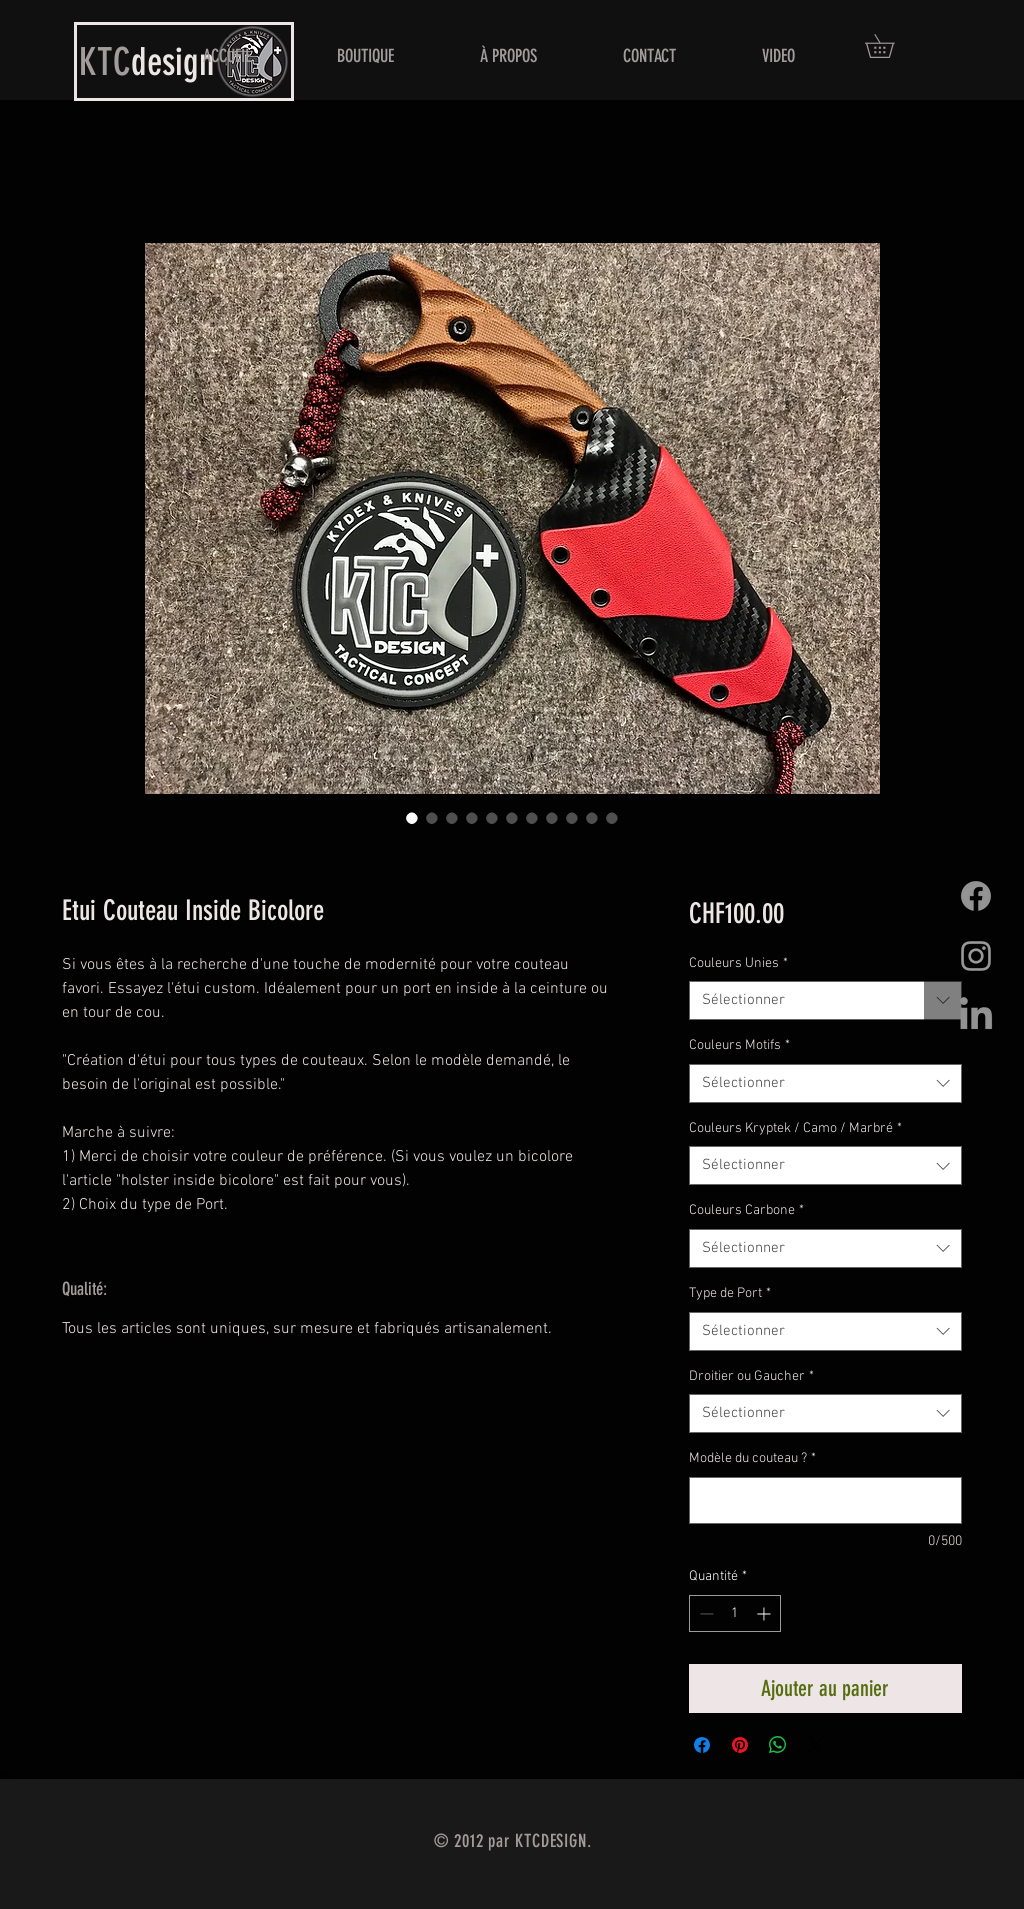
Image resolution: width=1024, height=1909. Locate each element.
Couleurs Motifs (739, 1045)
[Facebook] (976, 896)
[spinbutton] (735, 1613)
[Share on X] (816, 1745)
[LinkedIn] (976, 1016)
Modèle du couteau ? (752, 1458)
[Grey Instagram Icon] (976, 956)
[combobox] (825, 1000)
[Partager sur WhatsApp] (778, 1745)
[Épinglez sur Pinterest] (740, 1745)
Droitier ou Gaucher (751, 1376)
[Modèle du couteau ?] (825, 1500)
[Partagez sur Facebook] (702, 1745)
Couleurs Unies (738, 963)
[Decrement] (704, 1613)
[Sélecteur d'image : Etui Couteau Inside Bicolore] (412, 818)
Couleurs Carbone (746, 1210)
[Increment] (765, 1613)
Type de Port (730, 1293)
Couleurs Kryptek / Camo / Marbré (795, 1128)
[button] (891, 46)
